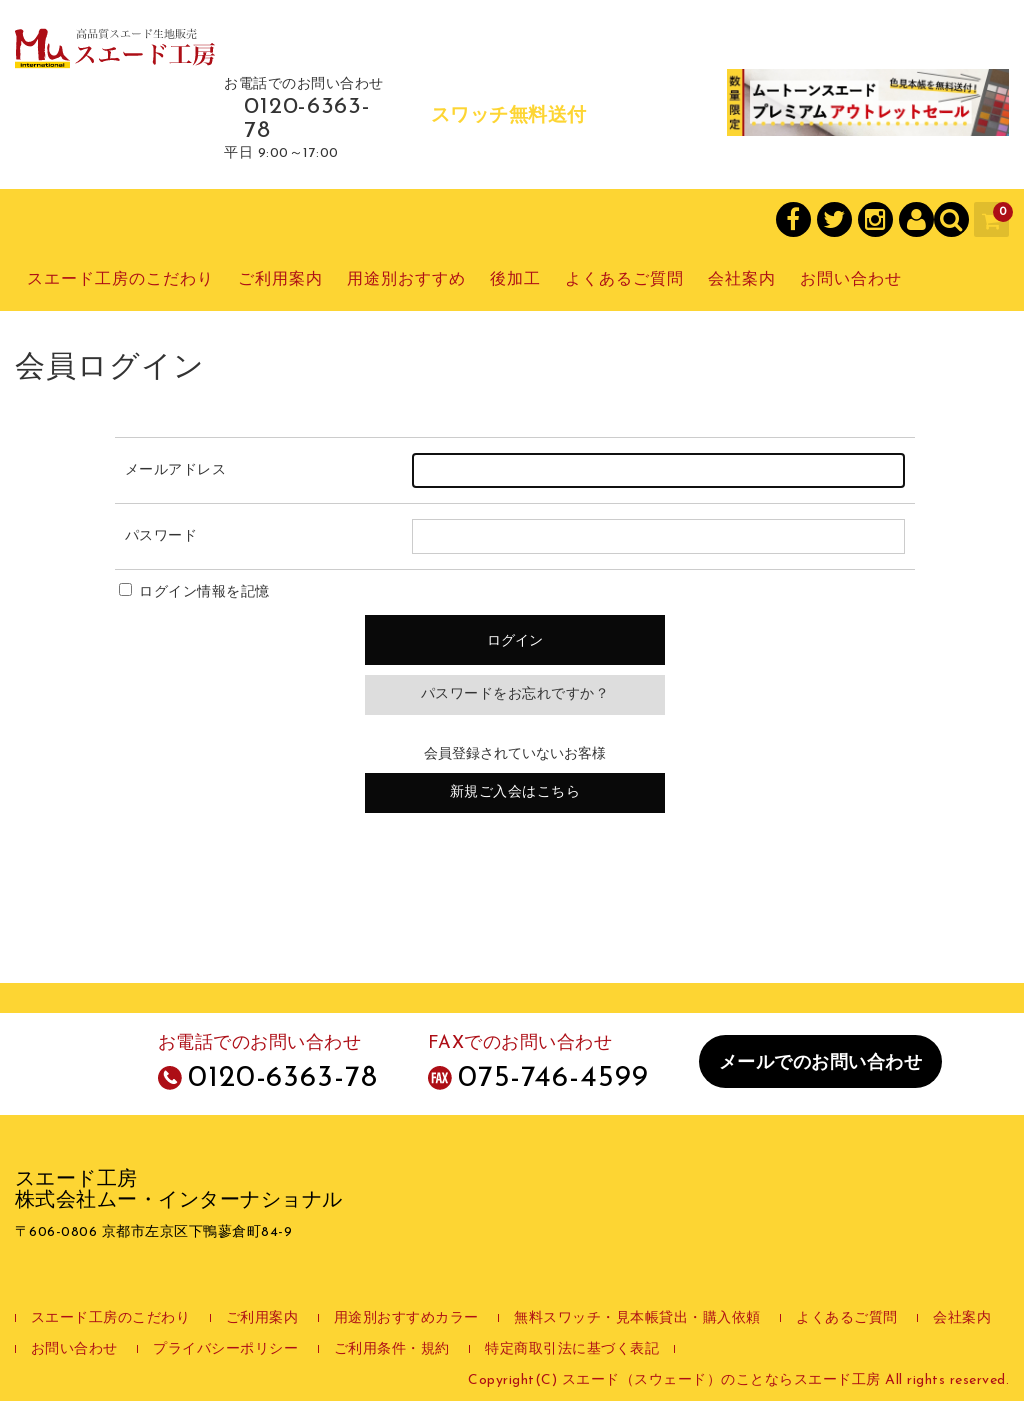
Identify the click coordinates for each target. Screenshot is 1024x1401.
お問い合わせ (851, 280)
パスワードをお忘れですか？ (515, 694)
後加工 (515, 280)
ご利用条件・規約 (392, 1349)
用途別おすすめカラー (406, 1318)
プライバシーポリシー (225, 1349)
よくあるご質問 (624, 280)
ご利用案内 (280, 280)
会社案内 (742, 280)
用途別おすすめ (406, 280)
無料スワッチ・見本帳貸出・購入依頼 (637, 1318)
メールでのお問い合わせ (821, 1063)
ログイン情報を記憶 (194, 592)
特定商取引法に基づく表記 (572, 1349)
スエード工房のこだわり (120, 280)
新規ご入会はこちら (515, 792)
